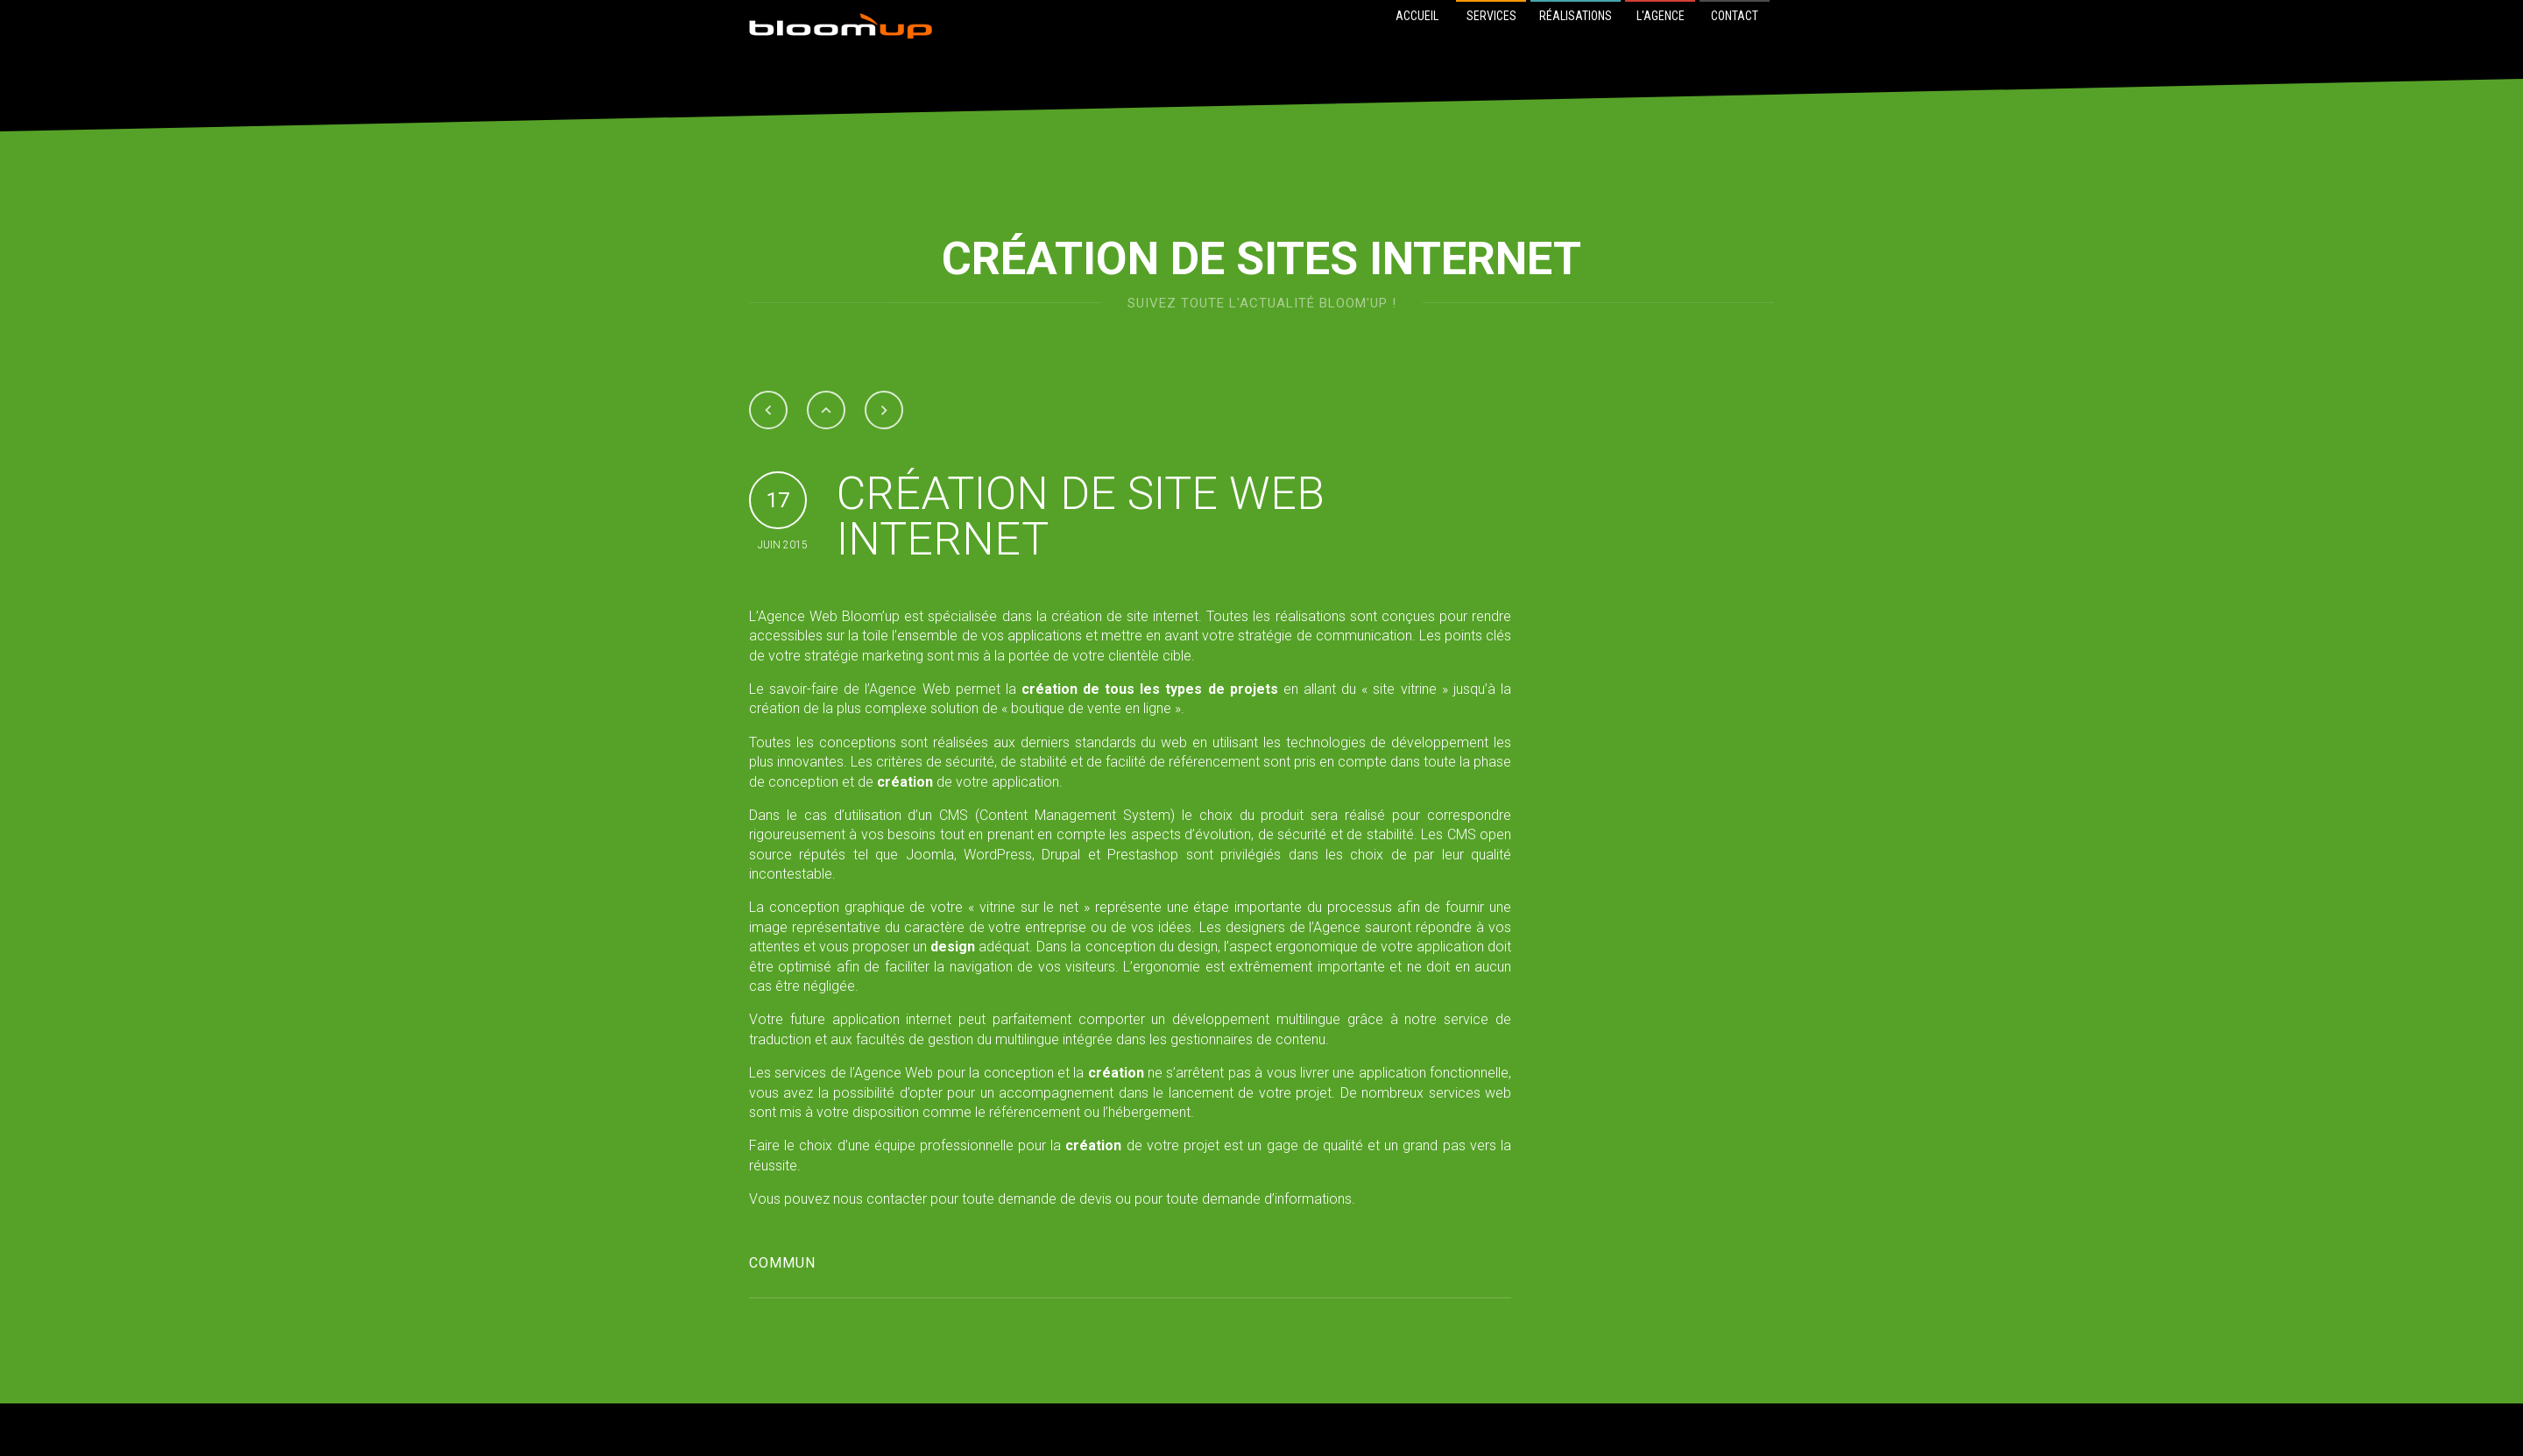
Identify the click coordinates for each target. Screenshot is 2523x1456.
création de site (1099, 616)
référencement (1214, 761)
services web (1470, 1093)
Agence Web (797, 616)
